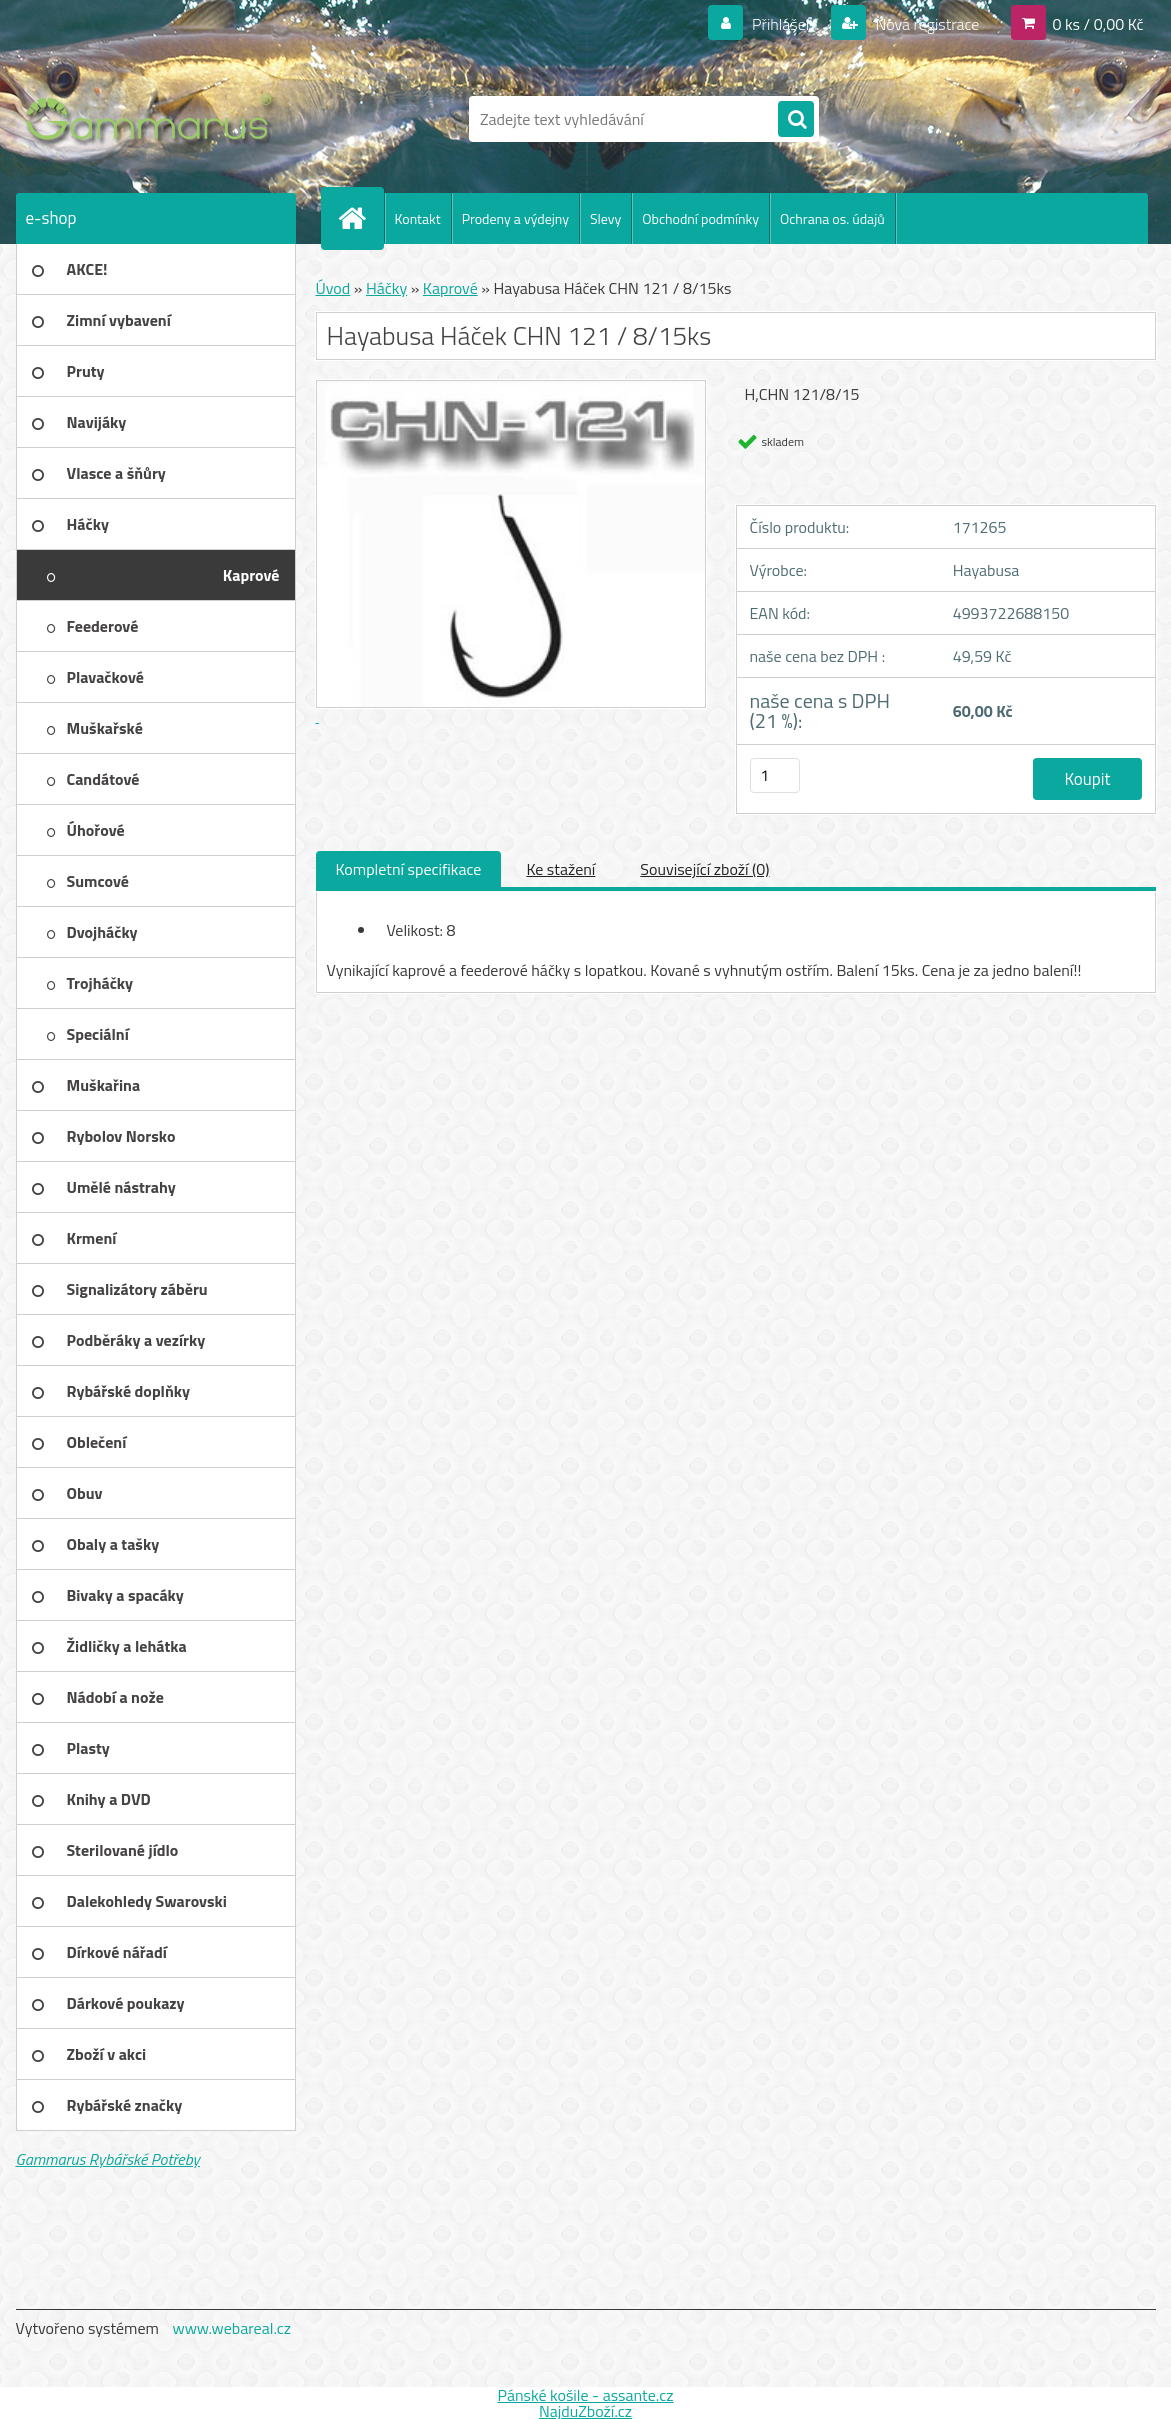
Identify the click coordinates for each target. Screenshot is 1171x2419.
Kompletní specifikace (409, 869)
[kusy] (775, 775)
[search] (796, 120)
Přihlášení (784, 24)
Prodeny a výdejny (515, 218)
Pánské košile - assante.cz (585, 2395)
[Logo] (153, 119)
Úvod (333, 288)
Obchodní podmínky (700, 218)
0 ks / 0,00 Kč (1097, 24)
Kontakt (418, 218)
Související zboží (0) (704, 869)
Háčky (386, 288)
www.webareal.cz (231, 2328)
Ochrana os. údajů (832, 218)
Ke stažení (560, 869)
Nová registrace (926, 24)
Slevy (605, 218)
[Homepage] (361, 218)
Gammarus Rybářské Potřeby (108, 2159)
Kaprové (450, 288)
